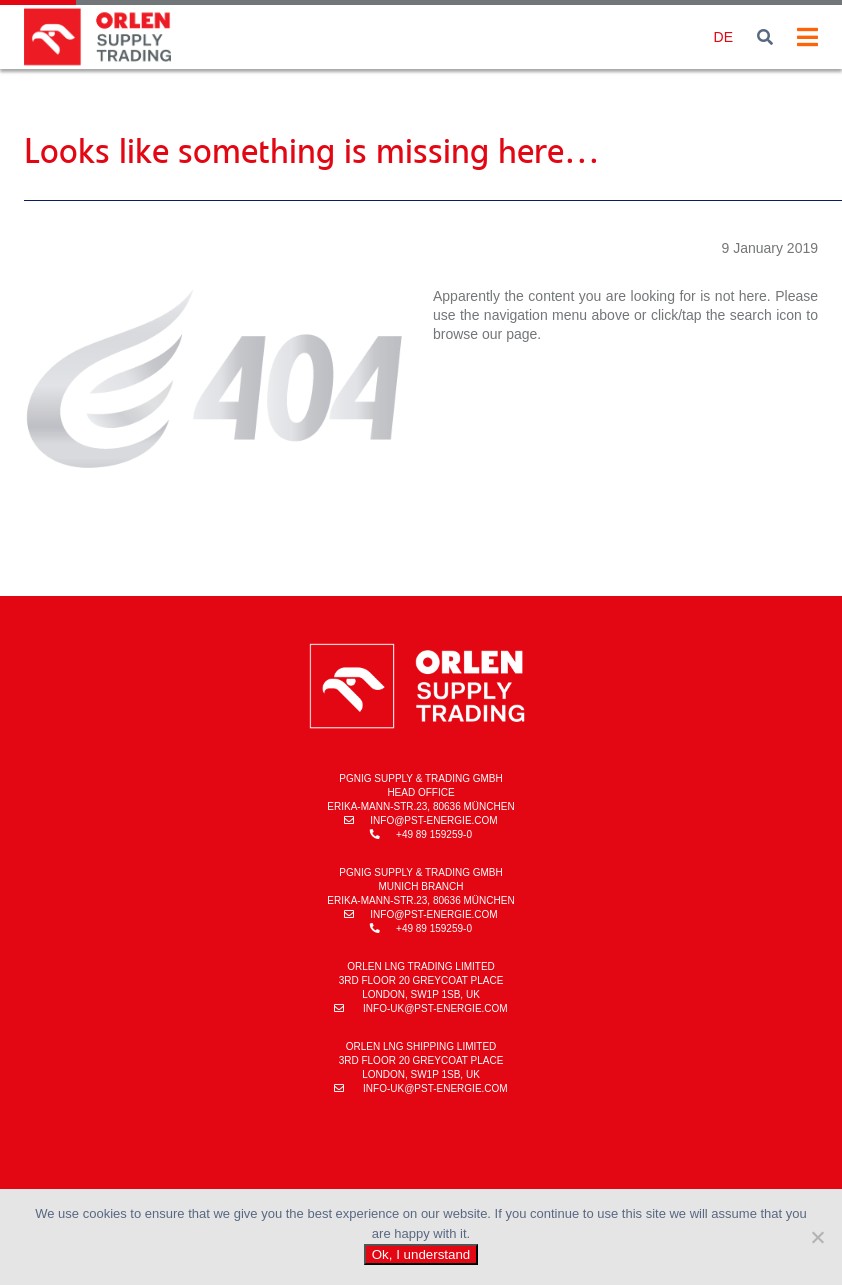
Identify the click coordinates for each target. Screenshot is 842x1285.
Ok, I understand (421, 1254)
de (723, 37)
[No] (817, 1237)
